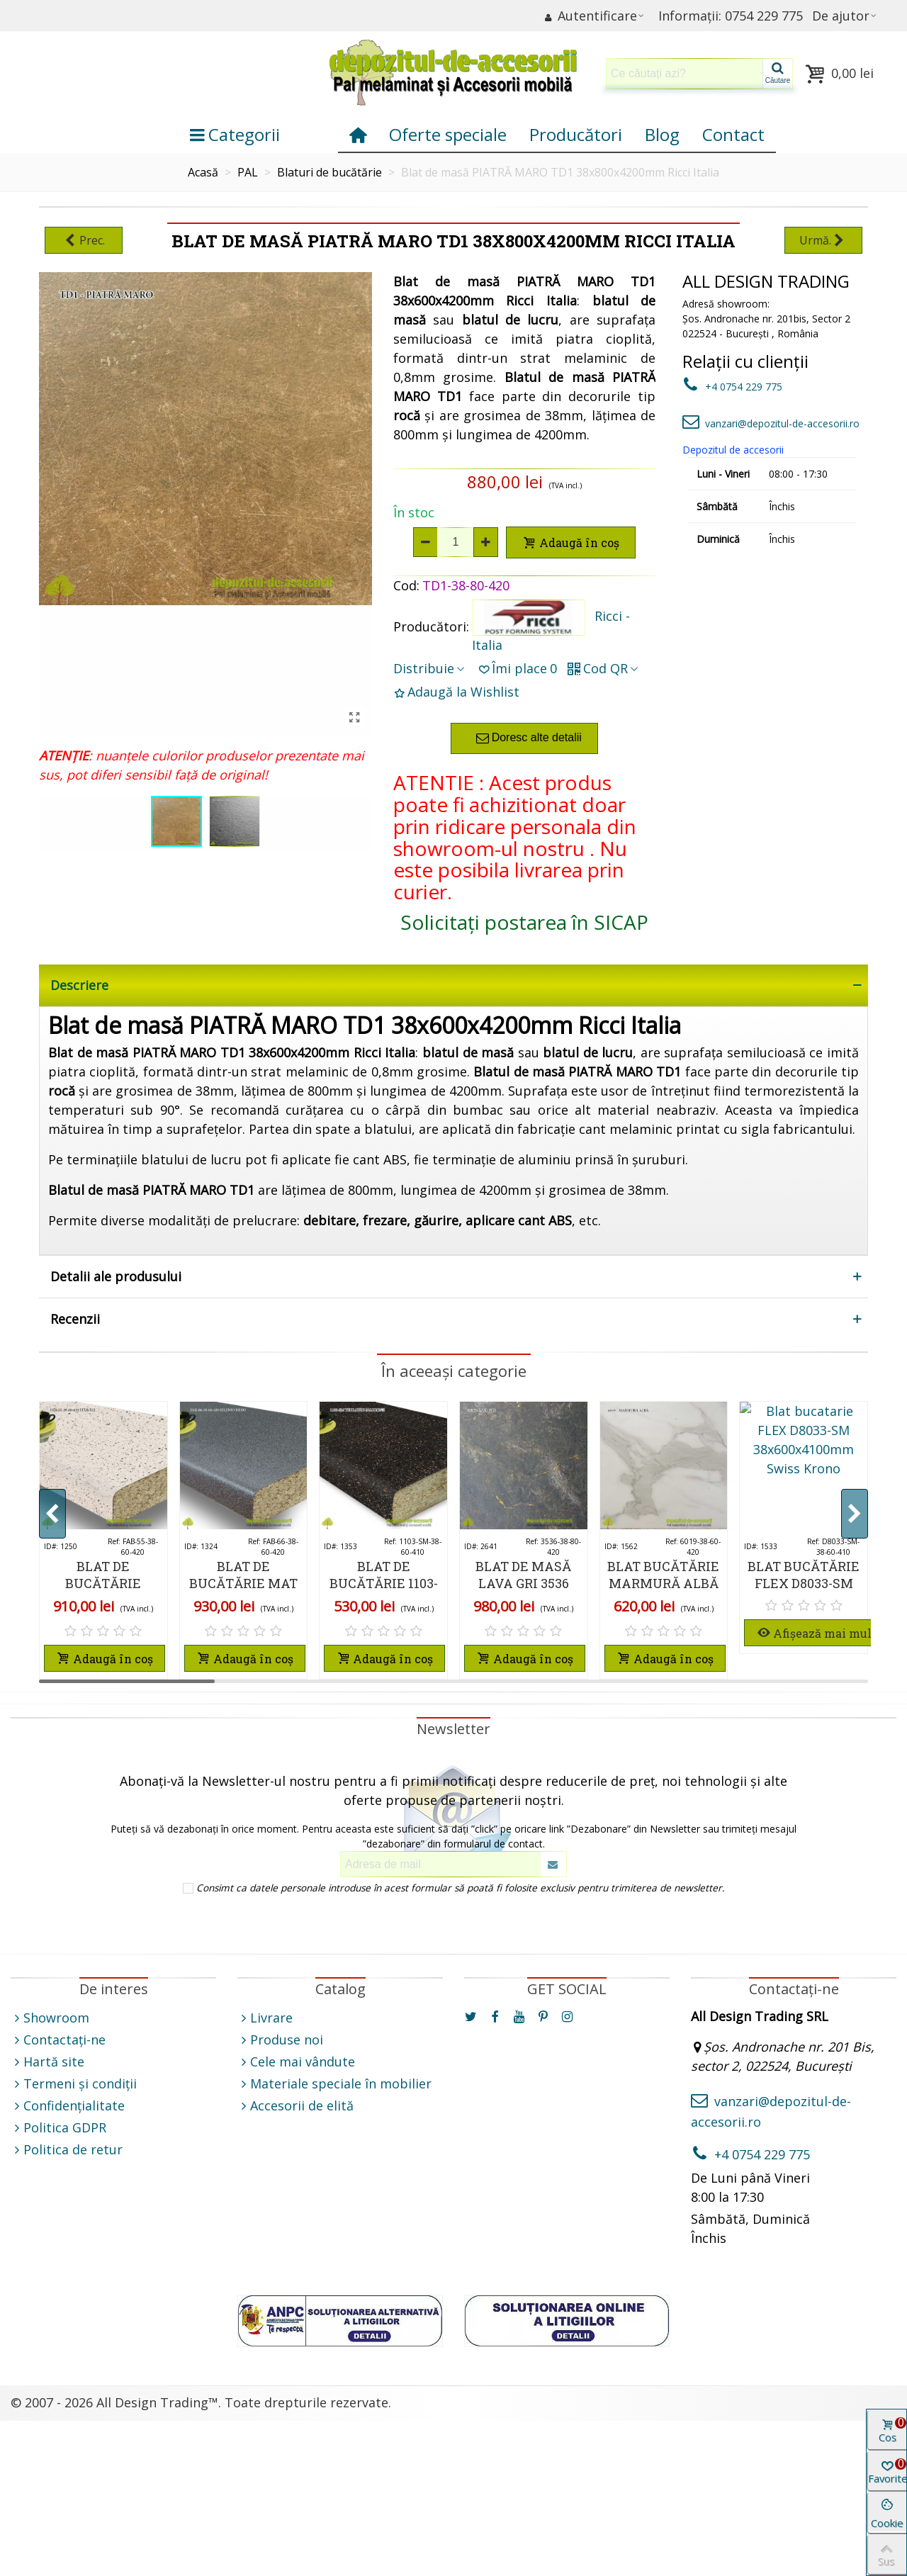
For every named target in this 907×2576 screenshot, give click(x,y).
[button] (854, 1514)
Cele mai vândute (296, 2061)
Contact (733, 134)
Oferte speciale (448, 134)
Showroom (50, 2017)
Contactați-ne (58, 2039)
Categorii (235, 134)
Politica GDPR (58, 2127)
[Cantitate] (455, 542)
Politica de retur (67, 2149)
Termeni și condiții (74, 2083)
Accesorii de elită (295, 2105)
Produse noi (280, 2039)
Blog (662, 134)
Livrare (265, 2017)
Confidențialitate (68, 2105)
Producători (575, 134)
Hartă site (47, 2061)
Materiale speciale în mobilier (334, 2083)
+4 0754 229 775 (732, 386)
